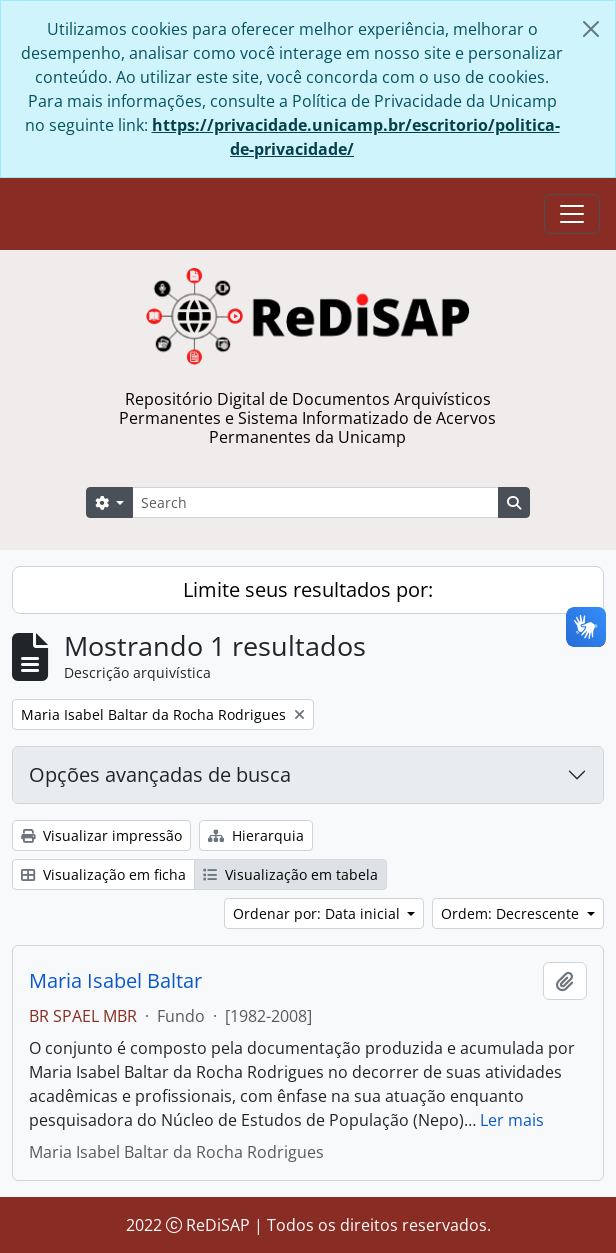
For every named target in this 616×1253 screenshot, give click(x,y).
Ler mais (512, 1120)
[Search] (315, 502)
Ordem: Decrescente (512, 913)
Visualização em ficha (103, 874)
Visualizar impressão (101, 835)
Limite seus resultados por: (308, 589)
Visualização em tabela (290, 874)
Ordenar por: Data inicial (318, 913)
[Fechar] (591, 29)
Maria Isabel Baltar (115, 981)
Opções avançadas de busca (160, 774)
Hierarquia (256, 835)
